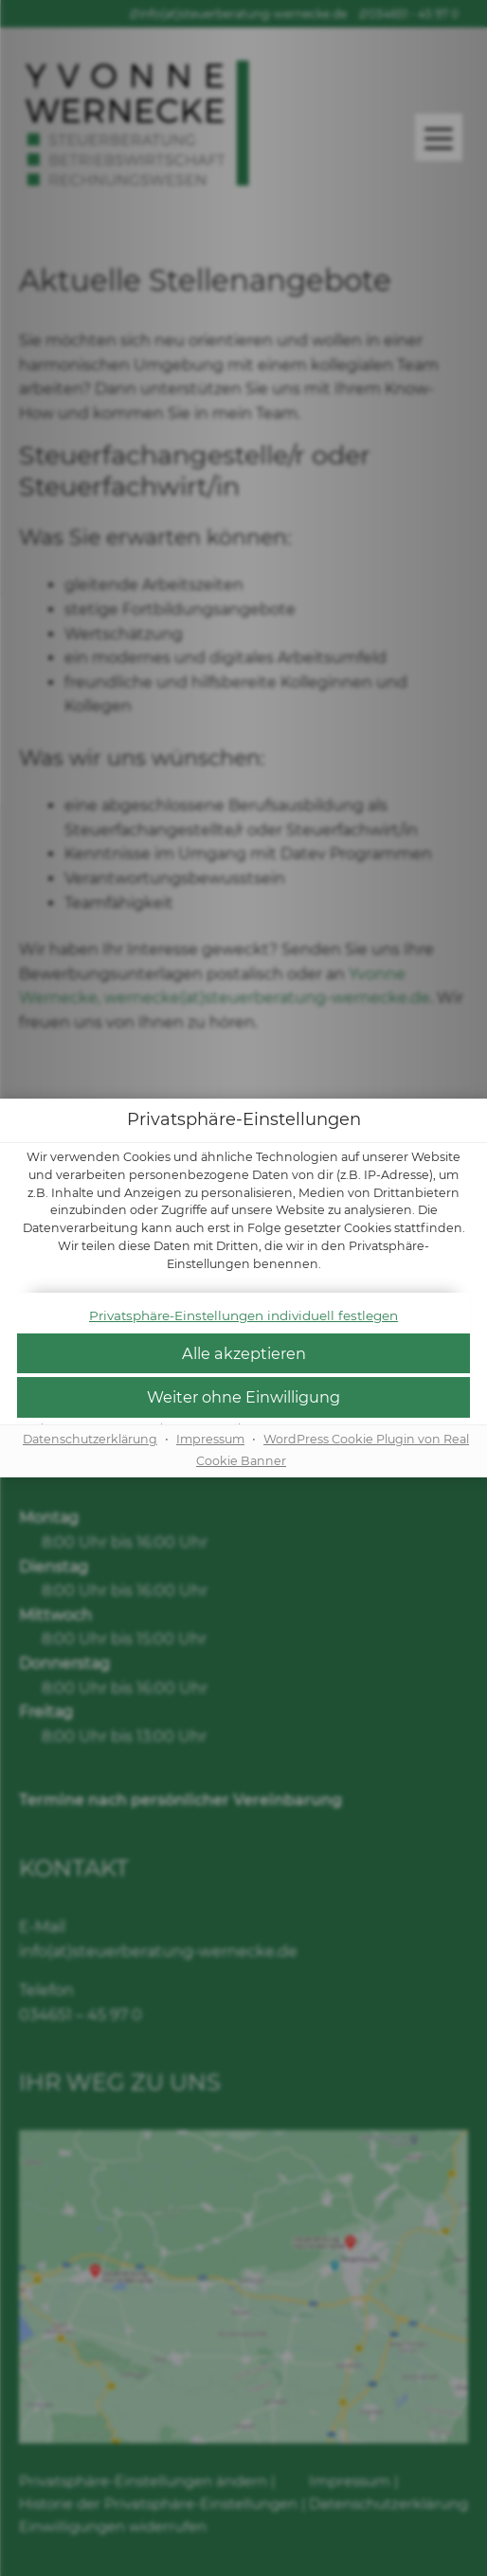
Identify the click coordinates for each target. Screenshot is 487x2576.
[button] (243, 1353)
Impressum (210, 1439)
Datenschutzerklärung (90, 1439)
